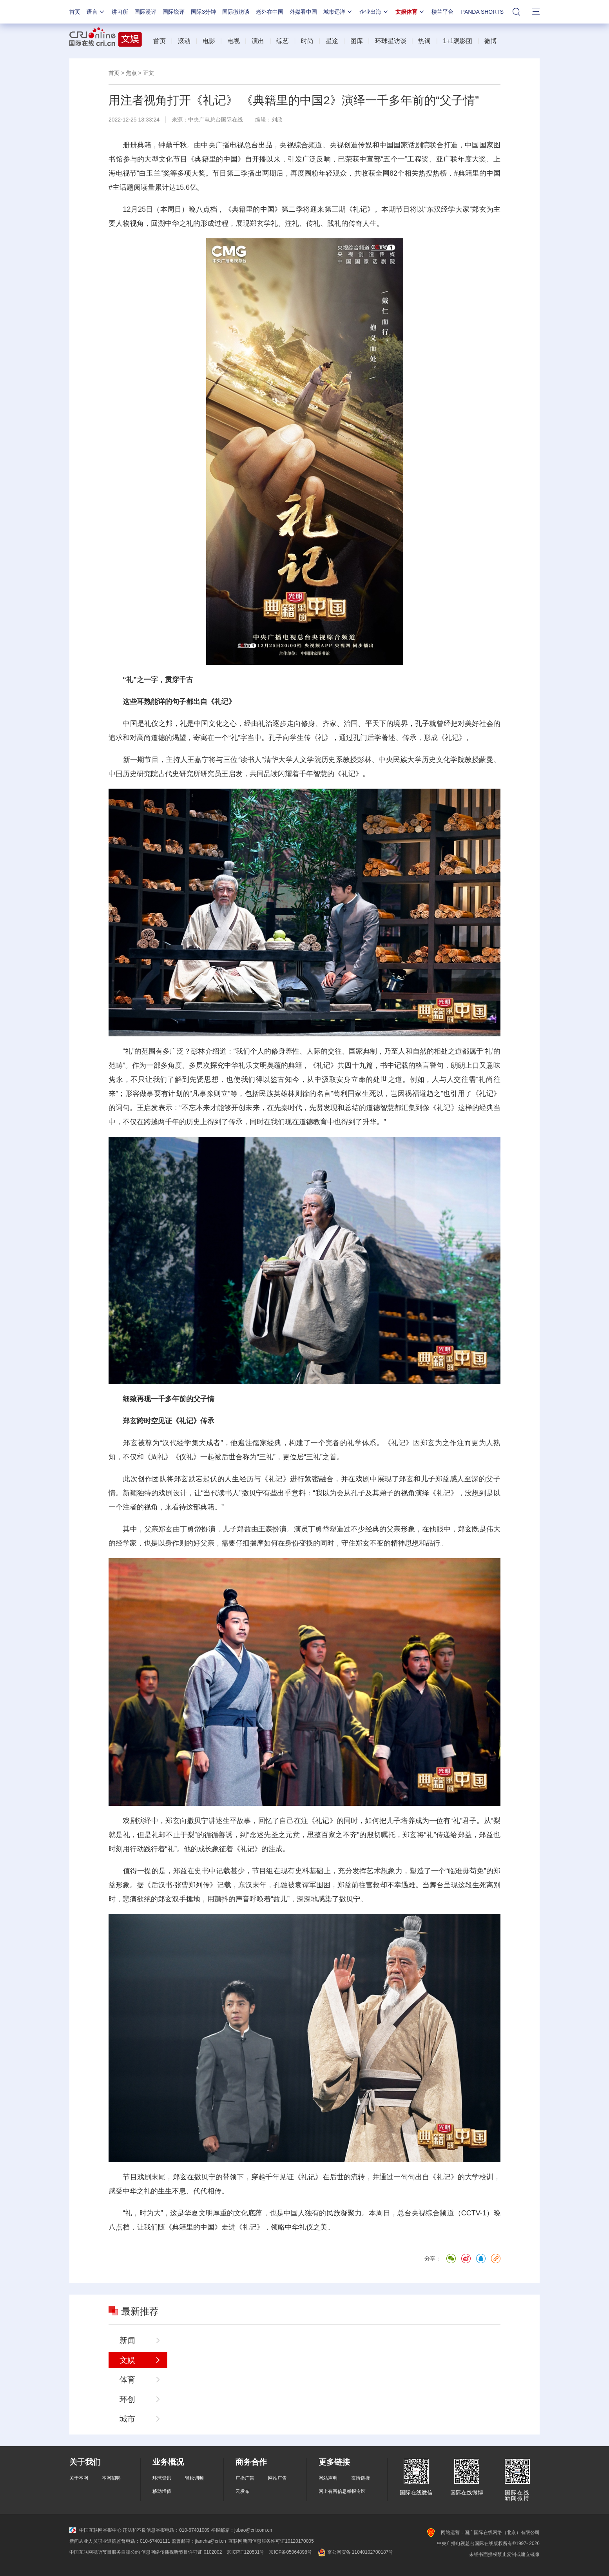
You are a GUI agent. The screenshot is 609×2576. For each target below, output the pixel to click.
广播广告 (245, 2478)
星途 (332, 41)
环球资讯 (161, 2478)
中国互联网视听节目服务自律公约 (104, 2552)
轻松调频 (194, 2478)
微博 (490, 41)
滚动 (184, 41)
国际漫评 (145, 12)
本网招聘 (111, 2478)
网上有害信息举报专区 (342, 2491)
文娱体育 (410, 12)
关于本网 (78, 2478)
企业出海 (374, 12)
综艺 (282, 41)
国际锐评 (174, 12)
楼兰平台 (442, 12)
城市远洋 (338, 12)
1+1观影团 (457, 41)
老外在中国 (269, 12)
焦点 (131, 73)
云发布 (243, 2491)
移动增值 (161, 2491)
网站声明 (328, 2478)
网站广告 (277, 2478)
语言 (96, 12)
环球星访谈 (390, 41)
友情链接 (360, 2478)
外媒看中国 (303, 12)
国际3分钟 (203, 12)
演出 (258, 41)
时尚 (307, 41)
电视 (233, 41)
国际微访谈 (236, 12)
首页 (74, 12)
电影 (209, 41)
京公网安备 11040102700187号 (355, 2552)
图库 (356, 41)
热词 (424, 41)
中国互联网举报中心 (95, 2530)
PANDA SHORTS (482, 12)
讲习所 (120, 12)
